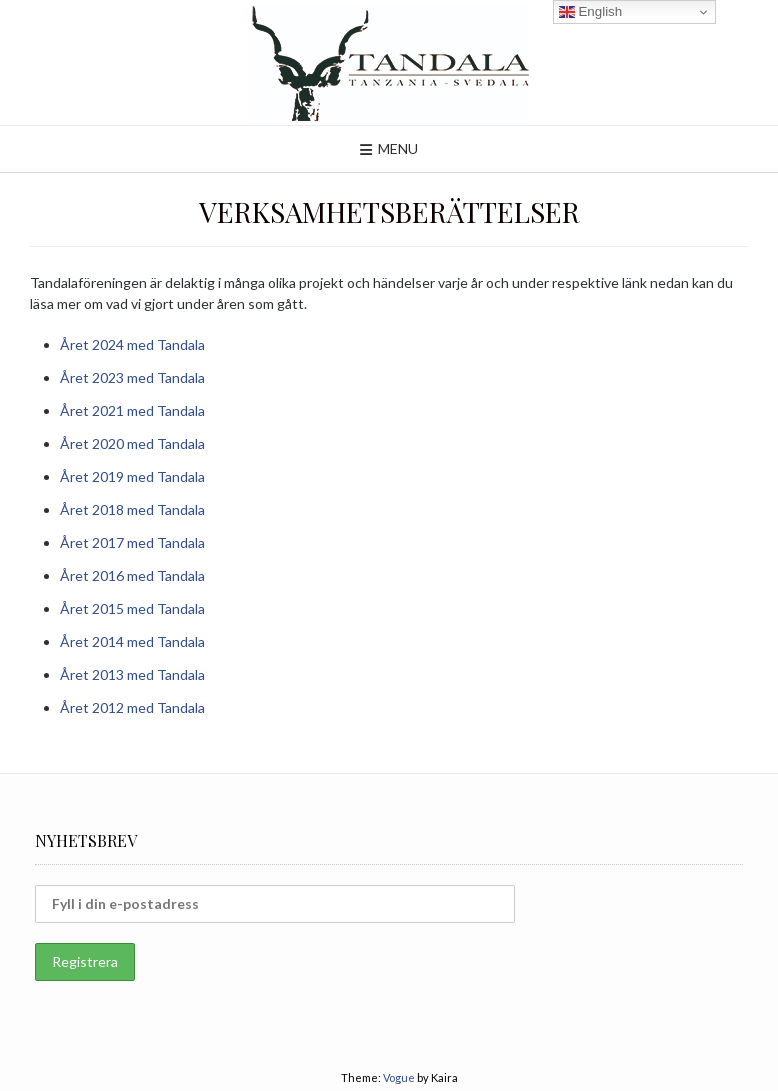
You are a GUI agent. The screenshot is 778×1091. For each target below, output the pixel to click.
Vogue (399, 1077)
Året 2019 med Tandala (132, 476)
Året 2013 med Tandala (132, 674)
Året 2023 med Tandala (132, 377)
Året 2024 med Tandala (132, 344)
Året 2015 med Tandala (132, 608)
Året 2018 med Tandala (132, 509)
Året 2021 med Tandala (132, 410)
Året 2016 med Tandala (132, 575)
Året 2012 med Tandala (132, 707)
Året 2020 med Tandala (132, 443)
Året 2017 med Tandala (132, 542)
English (590, 12)
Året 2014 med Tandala (132, 641)
